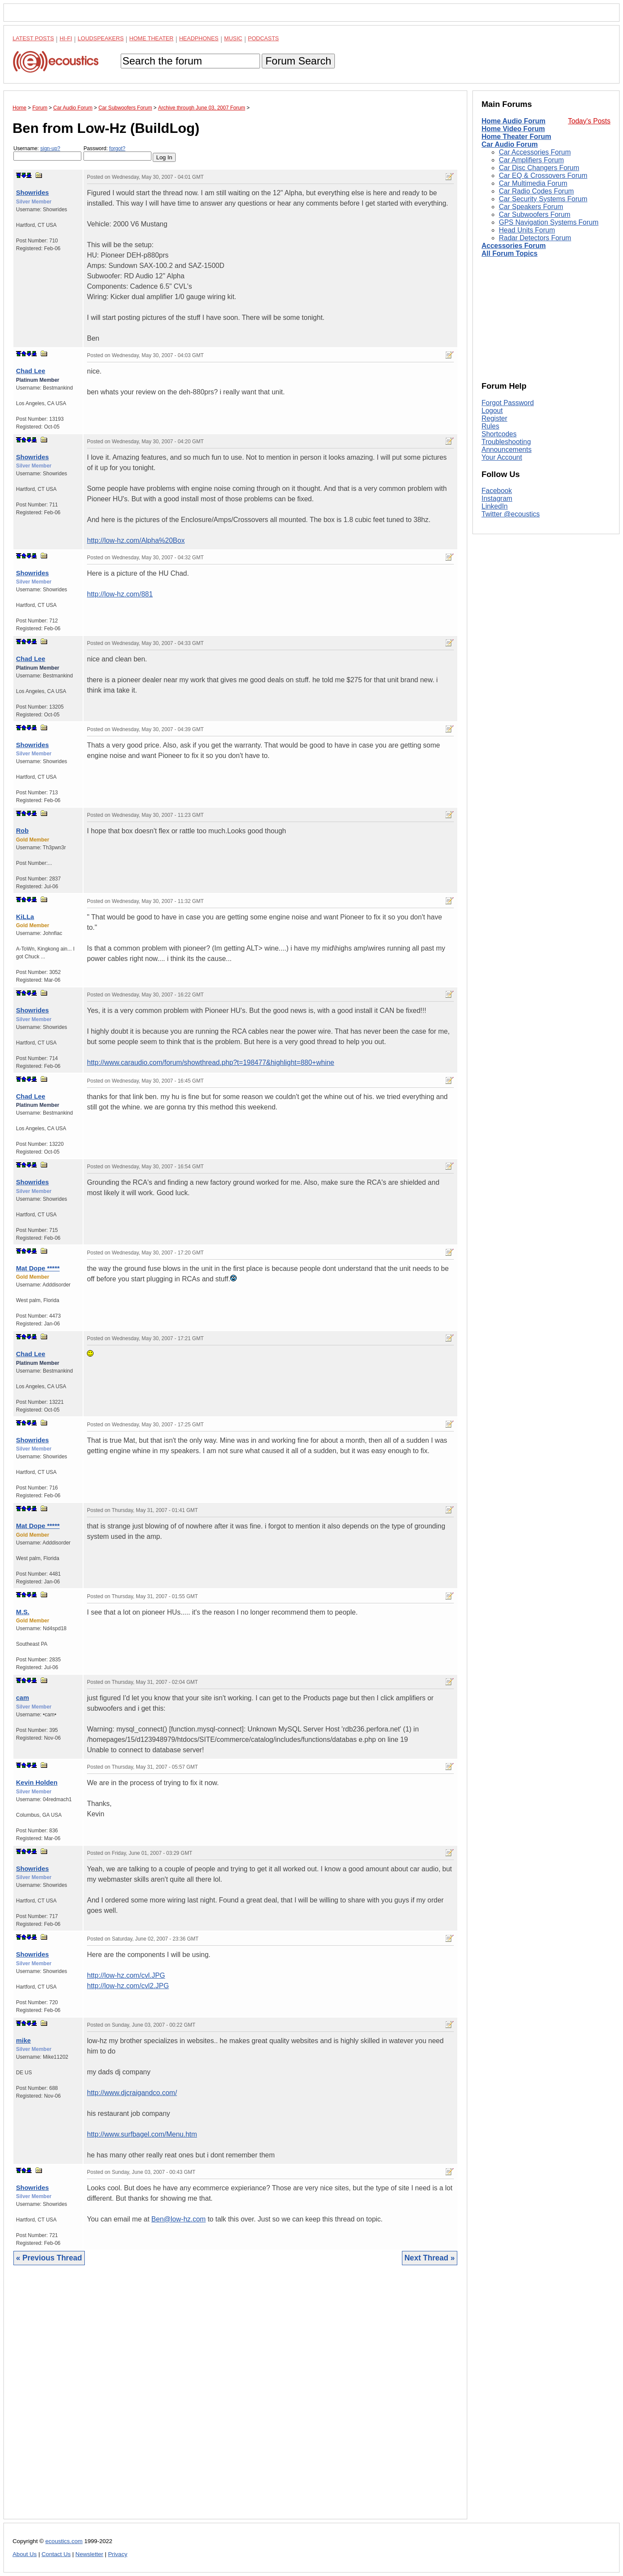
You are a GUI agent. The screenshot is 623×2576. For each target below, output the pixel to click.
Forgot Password (508, 402)
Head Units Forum (527, 230)
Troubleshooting (506, 441)
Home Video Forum (513, 128)
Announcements (507, 449)
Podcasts (263, 38)
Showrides (32, 192)
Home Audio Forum (514, 121)
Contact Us (56, 2554)
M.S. (22, 1611)
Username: (47, 153)
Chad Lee (30, 370)
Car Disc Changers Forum (539, 167)
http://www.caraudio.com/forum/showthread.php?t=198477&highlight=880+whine (210, 1062)
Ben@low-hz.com (178, 2219)
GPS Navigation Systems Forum (548, 222)
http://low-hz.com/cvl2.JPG (128, 1985)
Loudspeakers (101, 38)
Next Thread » (430, 2258)
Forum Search (298, 61)
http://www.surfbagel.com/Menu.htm (142, 2134)
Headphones (198, 38)
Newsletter (89, 2554)
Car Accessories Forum (535, 152)
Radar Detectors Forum (535, 238)
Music (233, 38)
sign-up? (50, 148)
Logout (492, 410)
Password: (117, 153)
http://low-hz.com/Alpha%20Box (136, 540)
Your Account (502, 457)
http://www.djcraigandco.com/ (132, 2092)
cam (22, 1697)
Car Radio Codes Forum (536, 191)
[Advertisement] (235, 2398)
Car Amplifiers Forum (531, 160)
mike (23, 2040)
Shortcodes (499, 434)
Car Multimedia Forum (533, 183)
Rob (22, 830)
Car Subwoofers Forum (534, 214)
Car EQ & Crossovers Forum (543, 175)
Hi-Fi (66, 38)
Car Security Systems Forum (543, 199)
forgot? (117, 148)
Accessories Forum (514, 245)
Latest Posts (33, 38)
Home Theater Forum (516, 136)
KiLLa (25, 916)
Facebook (497, 490)
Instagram (497, 498)
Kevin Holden (37, 1782)
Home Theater (151, 38)
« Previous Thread (49, 2258)
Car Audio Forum (510, 144)
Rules (490, 426)
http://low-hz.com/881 (120, 594)
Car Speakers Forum (531, 206)
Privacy (118, 2554)
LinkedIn (495, 506)
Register (494, 418)
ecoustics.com (64, 2541)
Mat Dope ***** (38, 1268)
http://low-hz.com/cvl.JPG (126, 1975)
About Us (25, 2554)
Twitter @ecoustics (511, 514)
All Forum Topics (509, 253)
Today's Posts (589, 121)
